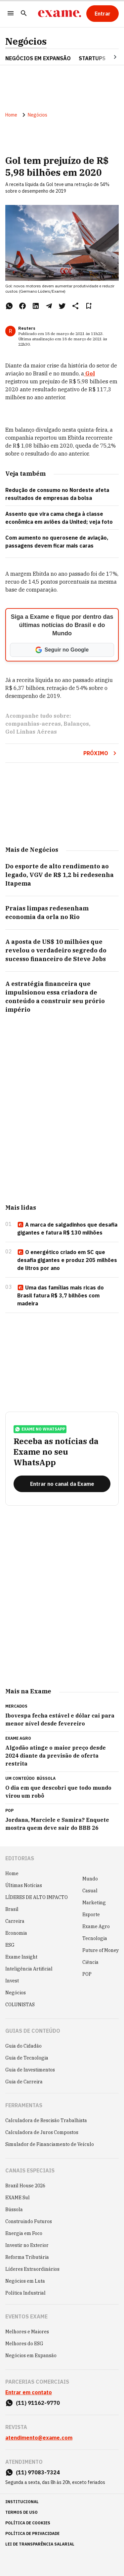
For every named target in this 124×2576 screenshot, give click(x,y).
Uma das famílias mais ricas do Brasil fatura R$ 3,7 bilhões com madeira (60, 1295)
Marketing (94, 1903)
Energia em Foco (23, 2233)
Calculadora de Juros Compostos (41, 2132)
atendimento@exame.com (38, 2437)
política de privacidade (32, 2533)
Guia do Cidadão (23, 2046)
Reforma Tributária (27, 2257)
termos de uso (21, 2512)
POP (87, 1974)
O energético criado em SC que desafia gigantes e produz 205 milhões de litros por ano (67, 1260)
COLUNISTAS (20, 2005)
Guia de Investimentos (30, 2070)
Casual (90, 1891)
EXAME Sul (17, 2198)
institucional (22, 2501)
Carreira (14, 1921)
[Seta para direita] (107, 57)
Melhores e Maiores (27, 2332)
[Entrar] (102, 13)
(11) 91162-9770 (38, 2403)
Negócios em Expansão (31, 2355)
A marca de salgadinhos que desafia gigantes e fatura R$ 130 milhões (67, 1228)
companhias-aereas (33, 723)
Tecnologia (94, 1938)
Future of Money (100, 1950)
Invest (12, 1981)
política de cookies (27, 2522)
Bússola (46, 1778)
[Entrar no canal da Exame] (62, 1484)
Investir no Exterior (27, 2245)
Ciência (90, 1962)
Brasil (12, 1909)
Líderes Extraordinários (32, 2269)
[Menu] (10, 14)
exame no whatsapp (40, 1429)
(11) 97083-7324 (38, 2472)
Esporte (91, 1915)
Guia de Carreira (24, 2082)
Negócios (26, 41)
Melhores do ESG (24, 2344)
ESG (10, 1945)
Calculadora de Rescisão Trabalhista (46, 2120)
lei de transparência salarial (39, 2544)
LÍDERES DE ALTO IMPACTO (36, 1897)
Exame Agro (96, 1926)
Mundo (90, 1879)
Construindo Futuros (28, 2221)
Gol (89, 373)
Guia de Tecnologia (26, 2058)
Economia (16, 1933)
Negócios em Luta (25, 2281)
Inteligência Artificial (29, 1969)
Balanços (76, 723)
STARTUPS (92, 58)
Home (11, 115)
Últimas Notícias (23, 1885)
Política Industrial (25, 2293)
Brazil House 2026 (25, 2186)
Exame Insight (21, 1957)
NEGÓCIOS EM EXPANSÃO (38, 58)
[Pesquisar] (24, 14)
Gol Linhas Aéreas (31, 731)
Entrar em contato (28, 2392)
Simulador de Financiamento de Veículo (49, 2144)
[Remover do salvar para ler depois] (89, 306)
